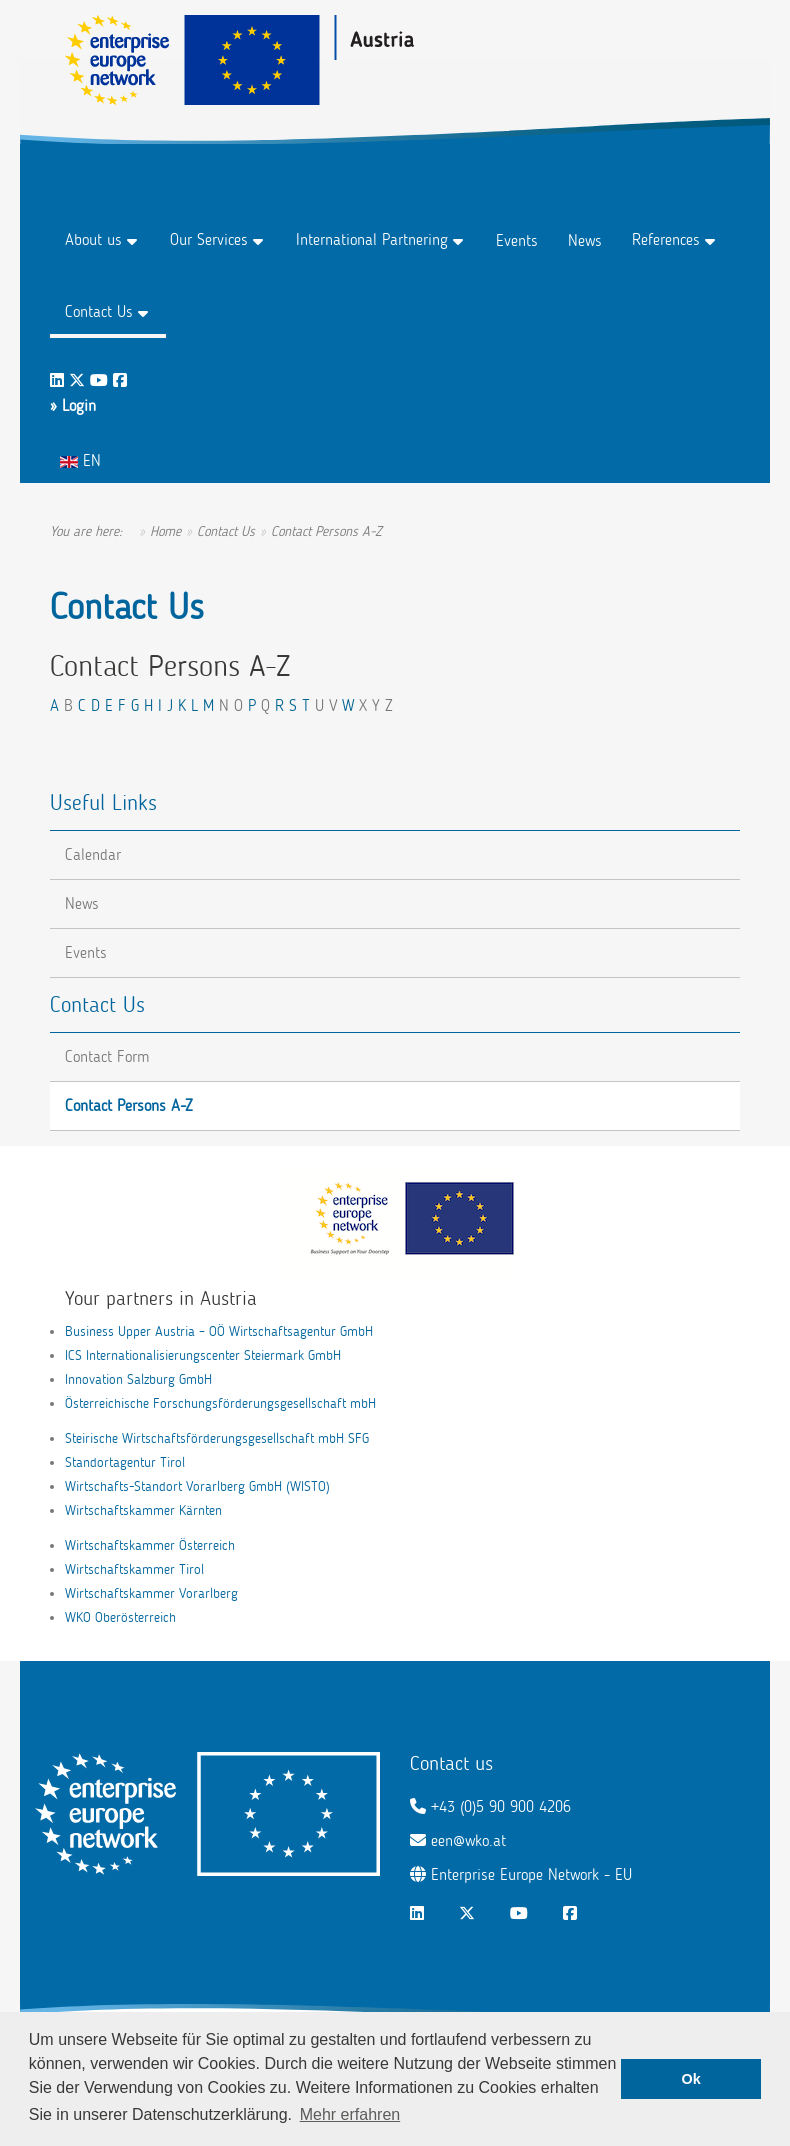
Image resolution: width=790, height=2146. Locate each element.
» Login (73, 405)
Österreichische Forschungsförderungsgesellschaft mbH (220, 1403)
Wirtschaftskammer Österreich (150, 1545)
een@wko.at (468, 1840)
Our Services (209, 239)
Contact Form (107, 1056)
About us (93, 239)
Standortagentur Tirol (125, 1462)
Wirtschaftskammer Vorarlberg (151, 1593)
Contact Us (99, 311)
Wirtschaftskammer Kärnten (143, 1510)
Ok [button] (691, 2079)
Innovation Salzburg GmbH (138, 1379)
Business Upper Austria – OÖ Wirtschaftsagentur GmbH (219, 1331)
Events (517, 240)
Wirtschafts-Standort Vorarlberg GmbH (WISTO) (197, 1486)
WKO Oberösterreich (120, 1617)
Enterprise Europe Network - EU (531, 1874)
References (666, 239)
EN (80, 460)
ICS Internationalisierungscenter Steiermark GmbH (203, 1355)
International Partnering (372, 239)
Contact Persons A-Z (129, 1105)
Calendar (93, 854)
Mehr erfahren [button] (350, 2114)
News (585, 240)
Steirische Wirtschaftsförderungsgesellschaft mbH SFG (217, 1438)
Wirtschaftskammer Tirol (134, 1569)
